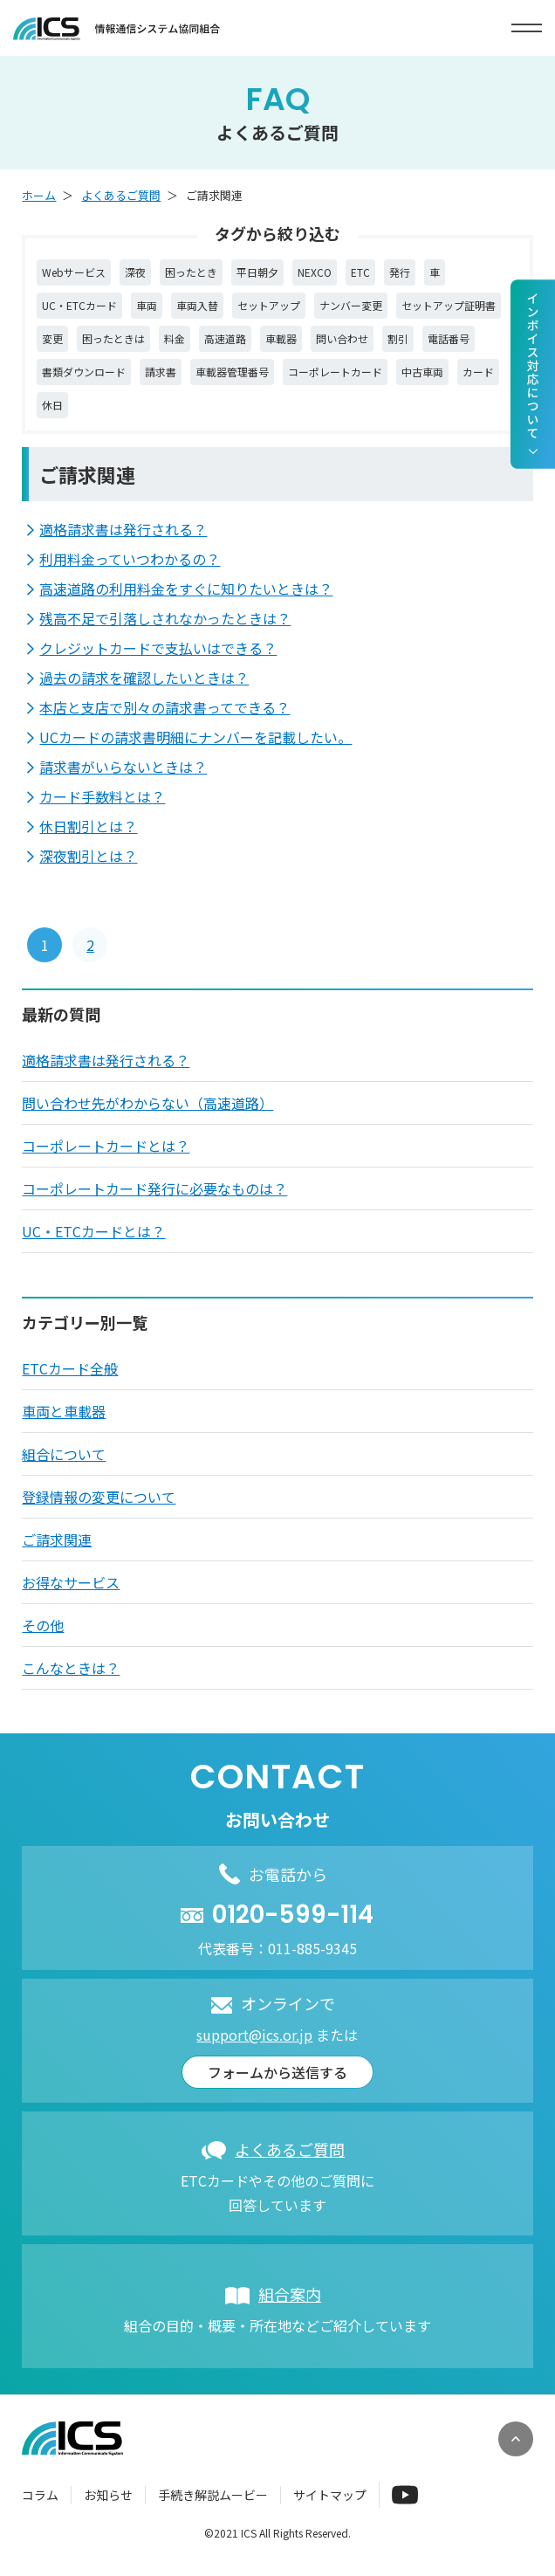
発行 (399, 272)
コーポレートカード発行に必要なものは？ (154, 1188)
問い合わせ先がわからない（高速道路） (147, 1102)
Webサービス (74, 272)
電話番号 (448, 338)
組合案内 (289, 2294)
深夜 (135, 272)
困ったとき (191, 272)
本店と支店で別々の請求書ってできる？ (164, 707)
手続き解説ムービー (213, 2495)
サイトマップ (330, 2495)
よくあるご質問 (121, 195)
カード (478, 371)
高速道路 (225, 338)
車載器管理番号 (232, 371)
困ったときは (113, 338)
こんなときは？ (71, 1667)
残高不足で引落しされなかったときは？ (165, 618)
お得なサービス (71, 1582)
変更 (52, 338)
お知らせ (108, 2495)
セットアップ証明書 (448, 305)
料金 (174, 338)
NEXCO (315, 272)
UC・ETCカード (79, 305)
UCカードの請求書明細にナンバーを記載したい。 (195, 737)
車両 (146, 305)
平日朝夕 (257, 272)
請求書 (160, 371)
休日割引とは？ (88, 826)
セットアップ (268, 305)
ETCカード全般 (70, 1368)
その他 (43, 1625)
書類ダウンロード (84, 371)
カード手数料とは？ (102, 796)
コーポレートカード (335, 371)
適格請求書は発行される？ (123, 529)
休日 (52, 404)
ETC (360, 272)
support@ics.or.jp (254, 2034)
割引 (397, 338)
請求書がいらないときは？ (123, 766)
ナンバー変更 (350, 305)
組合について (64, 1453)
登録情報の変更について (98, 1496)
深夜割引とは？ (88, 855)
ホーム (39, 195)
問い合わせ (342, 338)
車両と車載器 (64, 1411)
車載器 (281, 338)
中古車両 (422, 371)
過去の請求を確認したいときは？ (144, 677)
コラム (40, 2495)
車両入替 (197, 305)
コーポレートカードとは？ (105, 1145)
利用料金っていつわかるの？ (129, 558)
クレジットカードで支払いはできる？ (158, 647)
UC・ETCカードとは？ (93, 1231)
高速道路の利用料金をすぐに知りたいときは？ (185, 588)
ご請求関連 (57, 1539)
